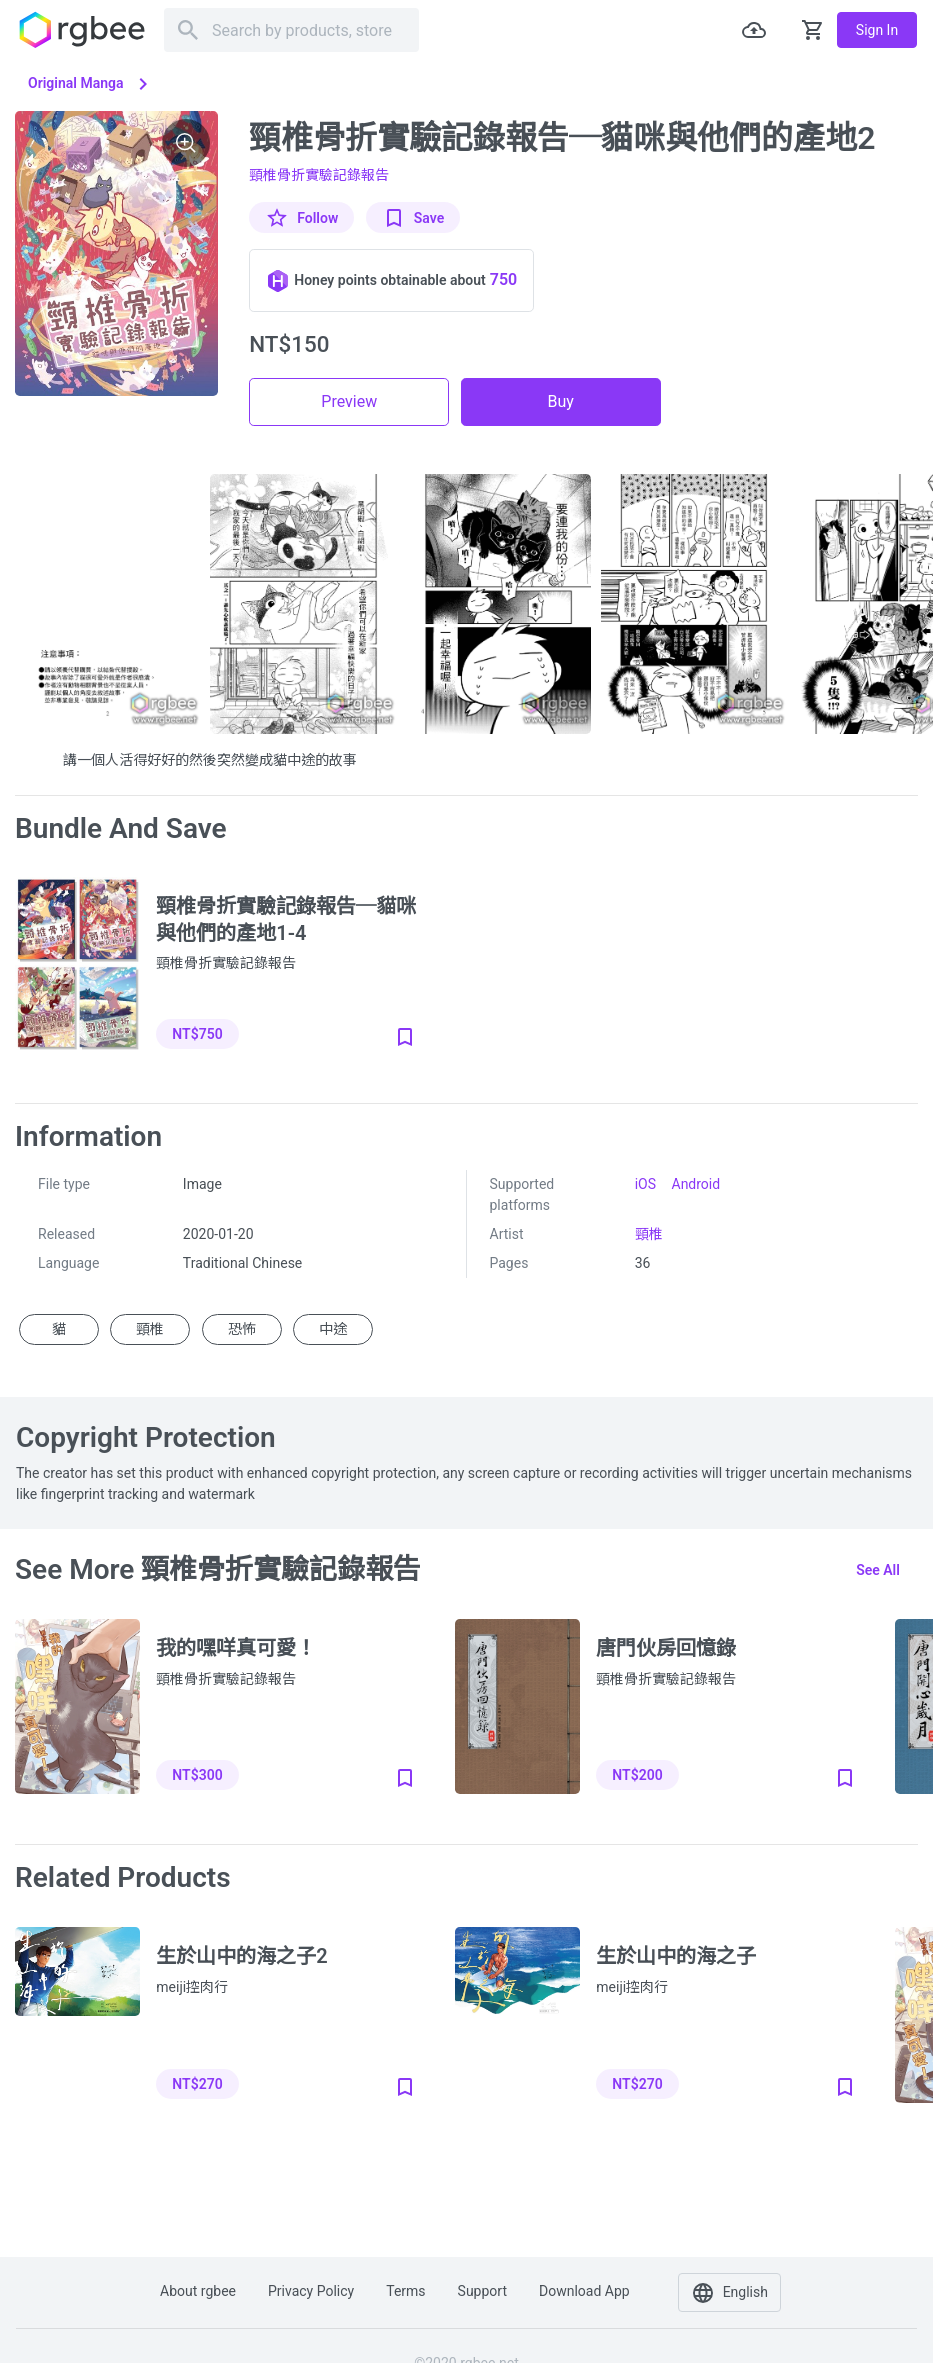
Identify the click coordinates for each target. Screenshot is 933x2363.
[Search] (291, 30)
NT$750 (197, 1034)
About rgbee (198, 2291)
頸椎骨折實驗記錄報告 (319, 175)
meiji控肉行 (192, 1987)
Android (696, 1184)
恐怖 (242, 1329)
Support (482, 2291)
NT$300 (197, 1775)
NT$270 (197, 2084)
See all (878, 1570)
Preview (349, 401)
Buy (561, 401)
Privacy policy (311, 2291)
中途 (333, 1329)
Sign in (877, 30)
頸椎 (649, 1234)
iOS (645, 1184)
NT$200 (637, 1775)
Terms (405, 2291)
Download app (584, 2291)
